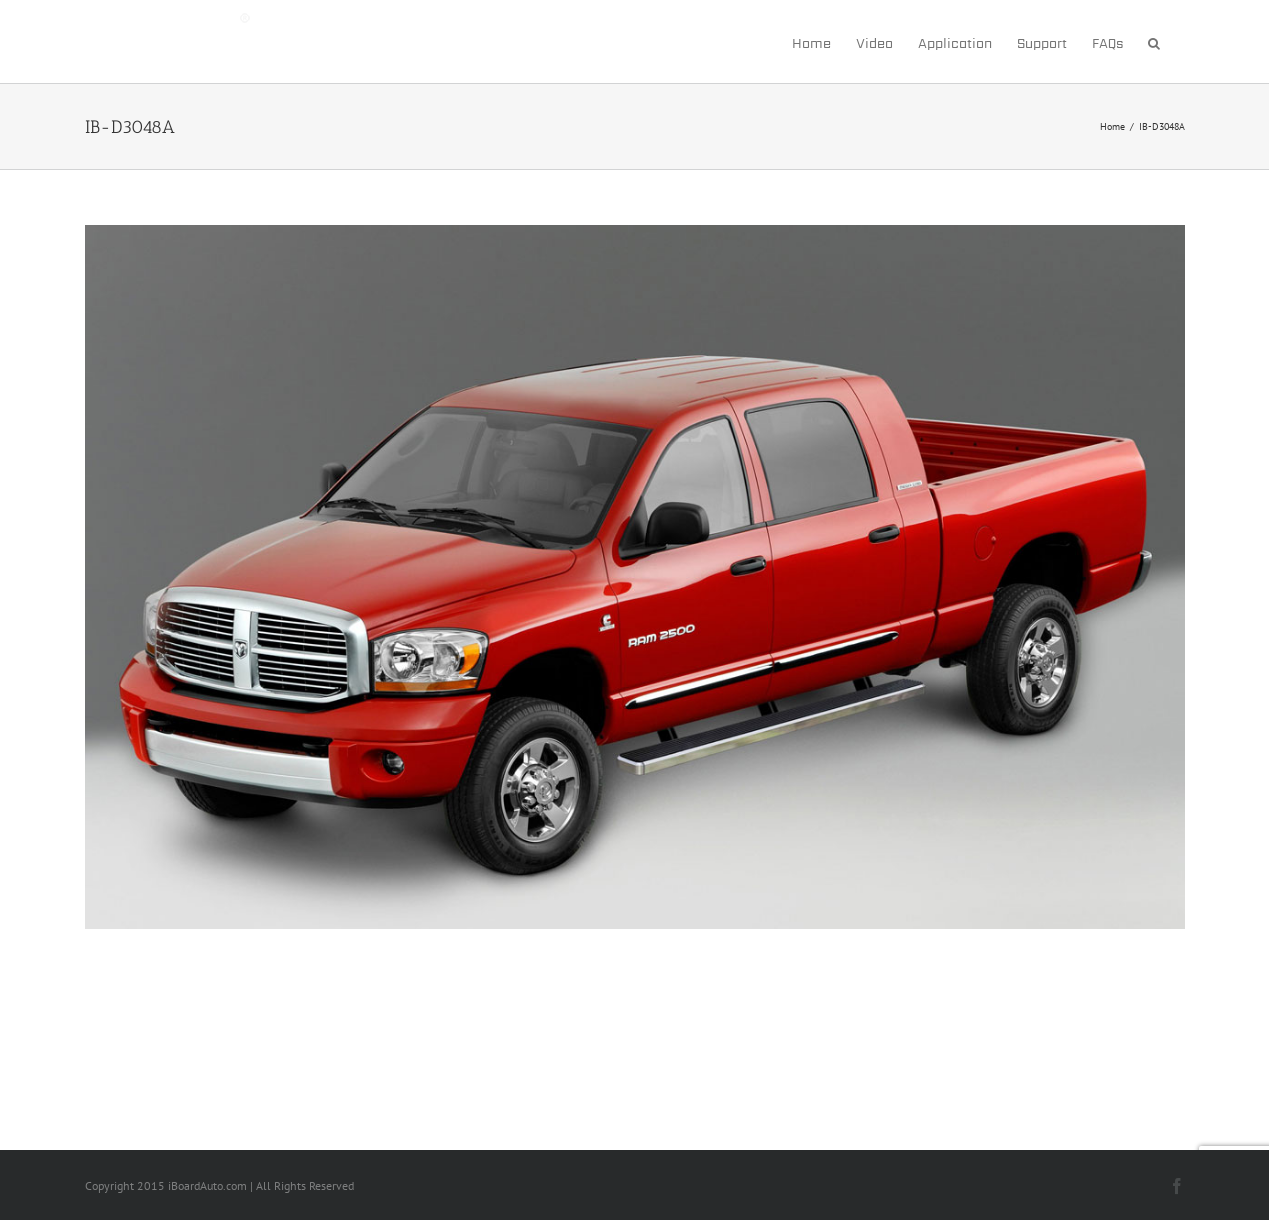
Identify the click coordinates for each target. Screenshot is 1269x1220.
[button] (1154, 41)
